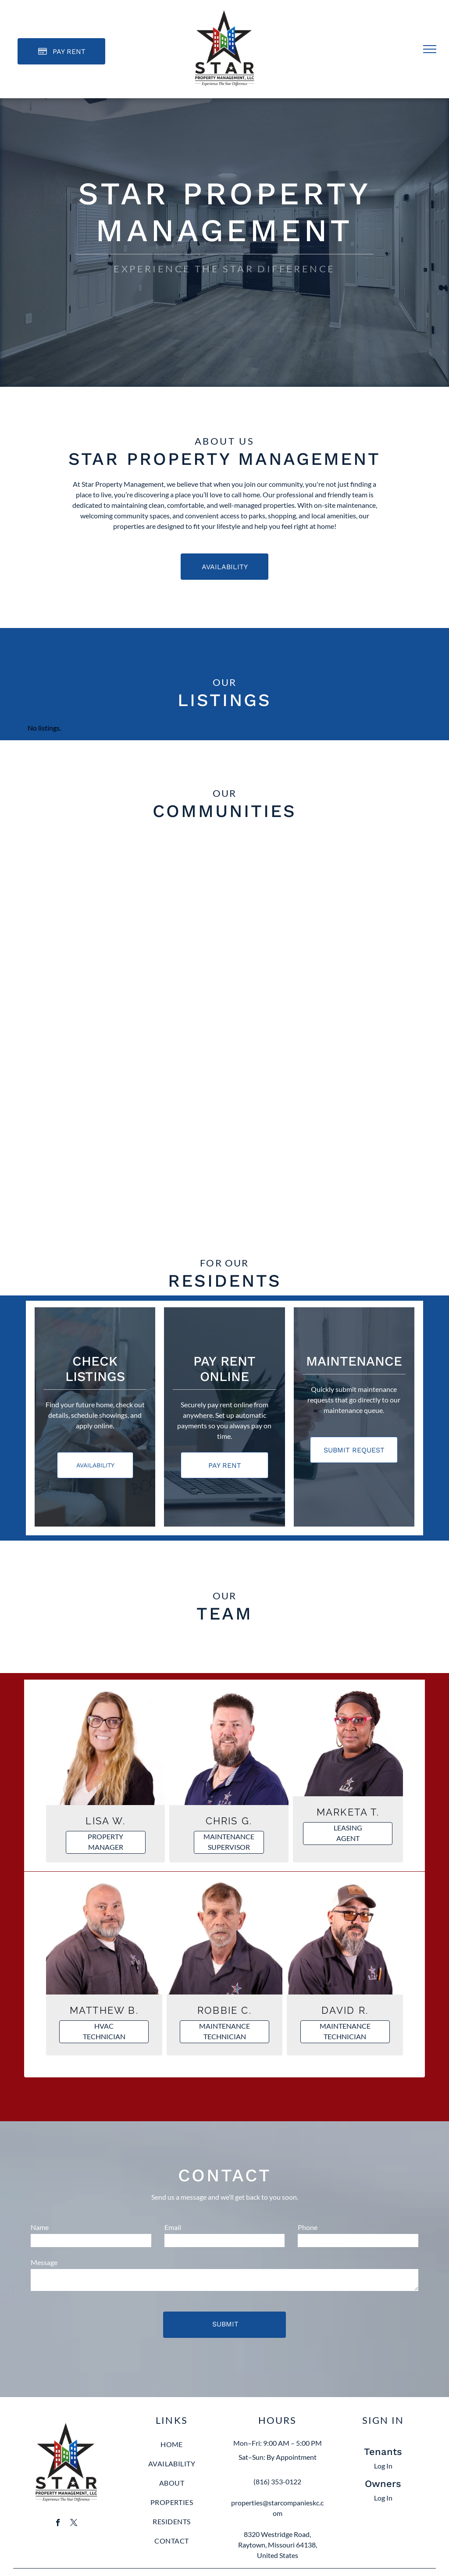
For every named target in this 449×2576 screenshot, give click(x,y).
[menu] (429, 49)
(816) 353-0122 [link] (277, 2481)
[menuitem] (171, 2448)
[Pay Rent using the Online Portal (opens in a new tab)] (61, 51)
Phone (307, 2227)
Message (44, 2262)
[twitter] (74, 2523)
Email (172, 2227)
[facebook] (58, 2523)
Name (40, 2227)
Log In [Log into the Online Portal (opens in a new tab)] (383, 2466)
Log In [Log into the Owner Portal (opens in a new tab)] (383, 2498)
